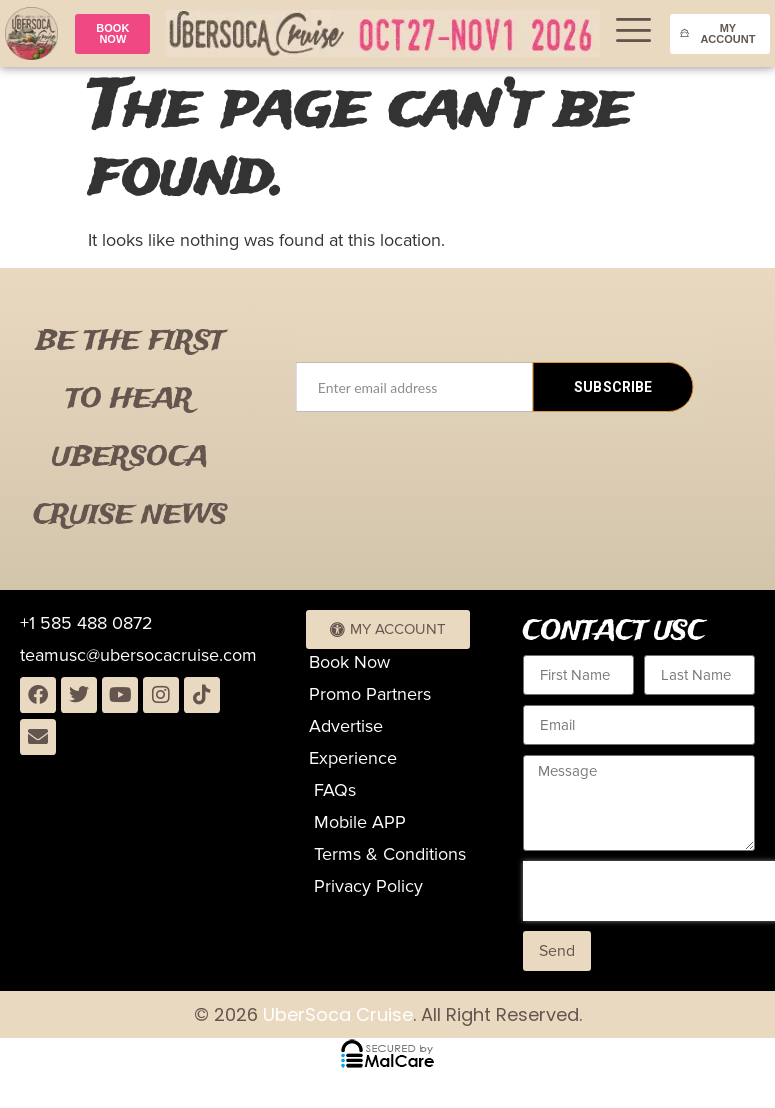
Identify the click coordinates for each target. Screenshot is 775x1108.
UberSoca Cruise (335, 1014)
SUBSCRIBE (613, 387)
